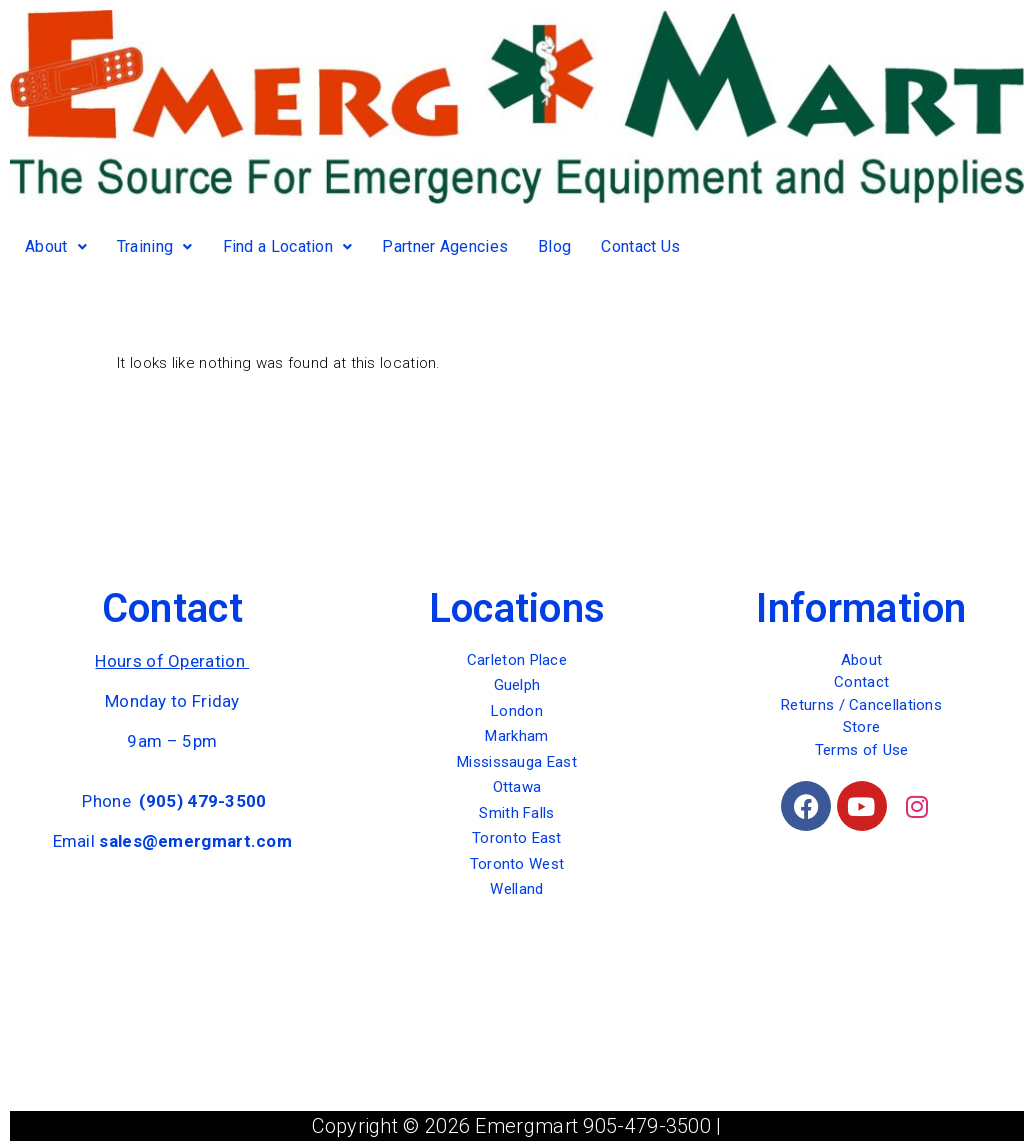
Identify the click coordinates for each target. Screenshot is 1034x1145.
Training (155, 246)
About (56, 246)
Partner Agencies (445, 246)
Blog (554, 246)
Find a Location (288, 246)
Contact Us (640, 246)
